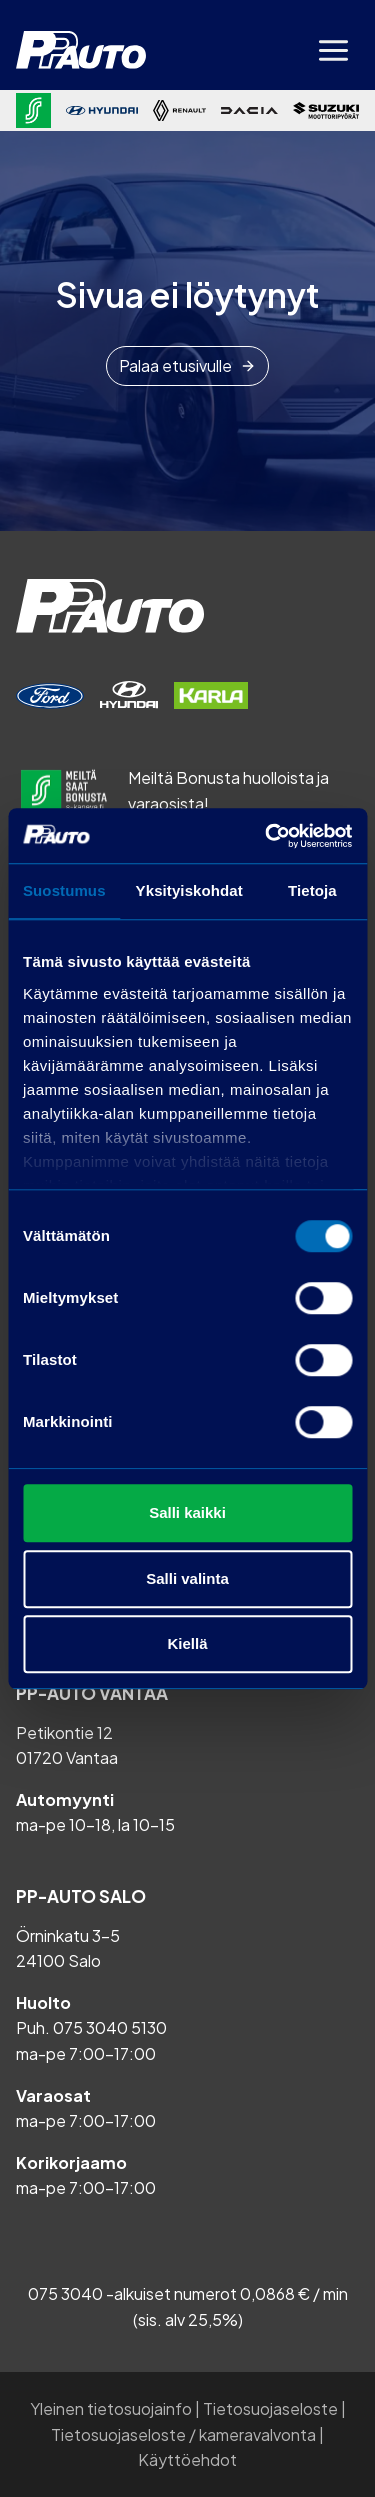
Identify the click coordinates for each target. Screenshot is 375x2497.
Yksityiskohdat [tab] (189, 890)
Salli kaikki (187, 1512)
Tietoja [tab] (312, 890)
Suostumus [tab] (64, 890)
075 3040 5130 (110, 2027)
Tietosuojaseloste (270, 2408)
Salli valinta (187, 1578)
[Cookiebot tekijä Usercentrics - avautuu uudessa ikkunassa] (267, 836)
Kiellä (187, 1643)
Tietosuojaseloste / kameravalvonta (183, 2434)
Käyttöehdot (187, 2459)
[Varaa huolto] (50, 696)
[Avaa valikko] (333, 50)
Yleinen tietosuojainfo (111, 2408)
